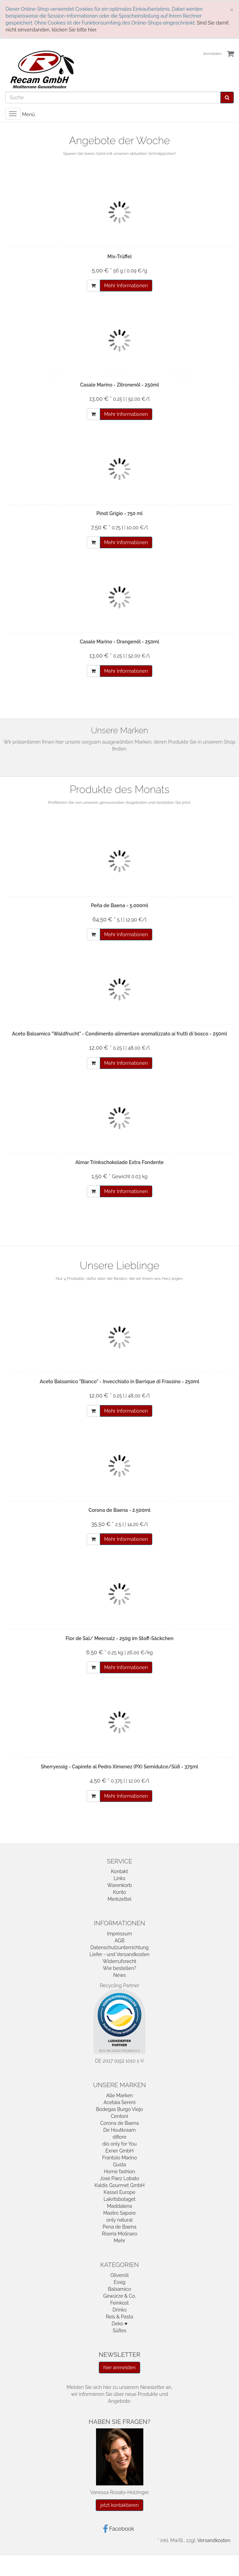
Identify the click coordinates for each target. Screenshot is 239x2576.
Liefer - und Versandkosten (119, 1954)
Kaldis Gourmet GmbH (119, 2185)
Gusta (119, 2164)
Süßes (119, 2330)
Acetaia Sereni (119, 2102)
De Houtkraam (119, 2130)
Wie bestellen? (119, 1968)
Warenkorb (119, 1885)
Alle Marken (119, 2095)
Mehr (119, 2240)
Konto (119, 1892)
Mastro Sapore (119, 2213)
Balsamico (119, 2289)
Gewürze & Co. (119, 2296)
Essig (119, 2282)
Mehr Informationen (126, 285)
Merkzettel (120, 1899)
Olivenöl (119, 2275)
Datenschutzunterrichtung (119, 1947)
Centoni (119, 2116)
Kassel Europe (119, 2192)
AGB (119, 1940)
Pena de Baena (119, 2227)
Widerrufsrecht (119, 1961)
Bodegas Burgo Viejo (119, 2109)
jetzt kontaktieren (119, 2505)
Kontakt (119, 1871)
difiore (119, 2137)
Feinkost (119, 2303)
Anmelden (212, 54)
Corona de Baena (119, 2123)
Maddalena (119, 2206)
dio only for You (119, 2144)
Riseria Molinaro (119, 2233)
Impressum (119, 1933)
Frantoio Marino (119, 2157)
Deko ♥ (119, 2323)
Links (119, 1878)
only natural (119, 2220)
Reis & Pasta (119, 2316)
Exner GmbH (119, 2151)
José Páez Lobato (119, 2178)
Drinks (119, 2310)
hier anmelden (119, 2367)
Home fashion (119, 2171)
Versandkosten (213, 2540)
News (119, 1975)
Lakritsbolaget (120, 2199)
